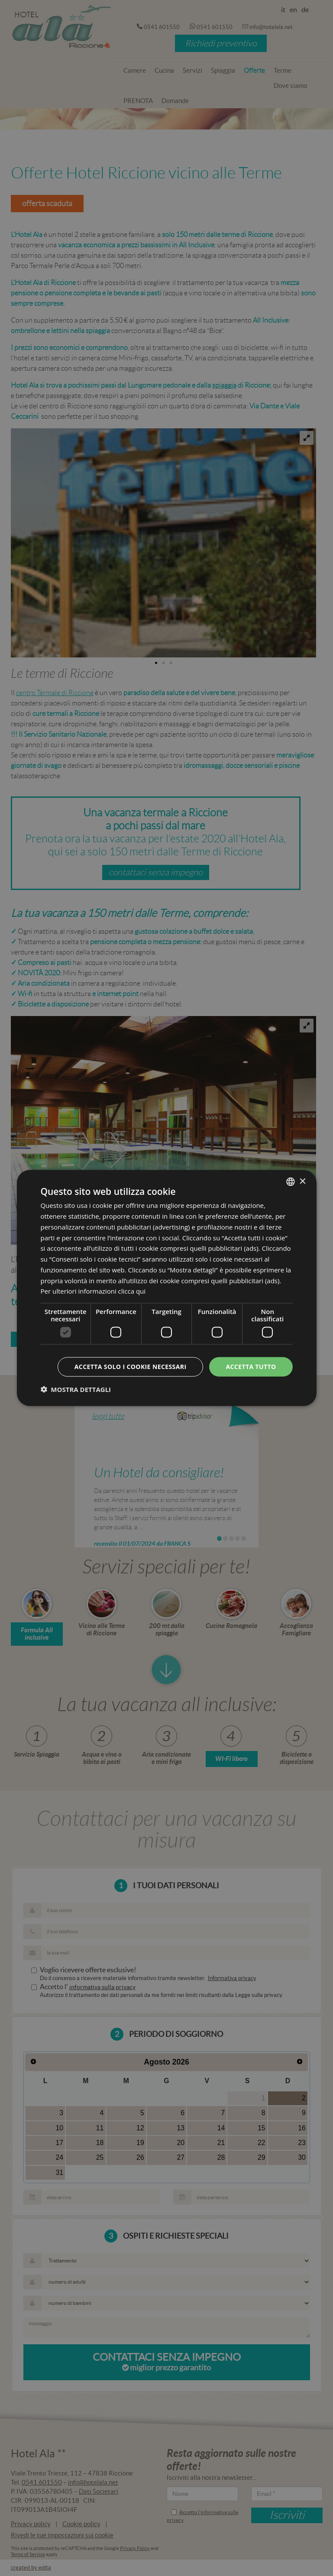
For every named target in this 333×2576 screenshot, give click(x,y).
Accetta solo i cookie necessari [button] (130, 1366)
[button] (75, 1389)
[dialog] (166, 1288)
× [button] (302, 1181)
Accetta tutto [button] (251, 1366)
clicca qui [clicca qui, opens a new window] (132, 1291)
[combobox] (290, 1182)
